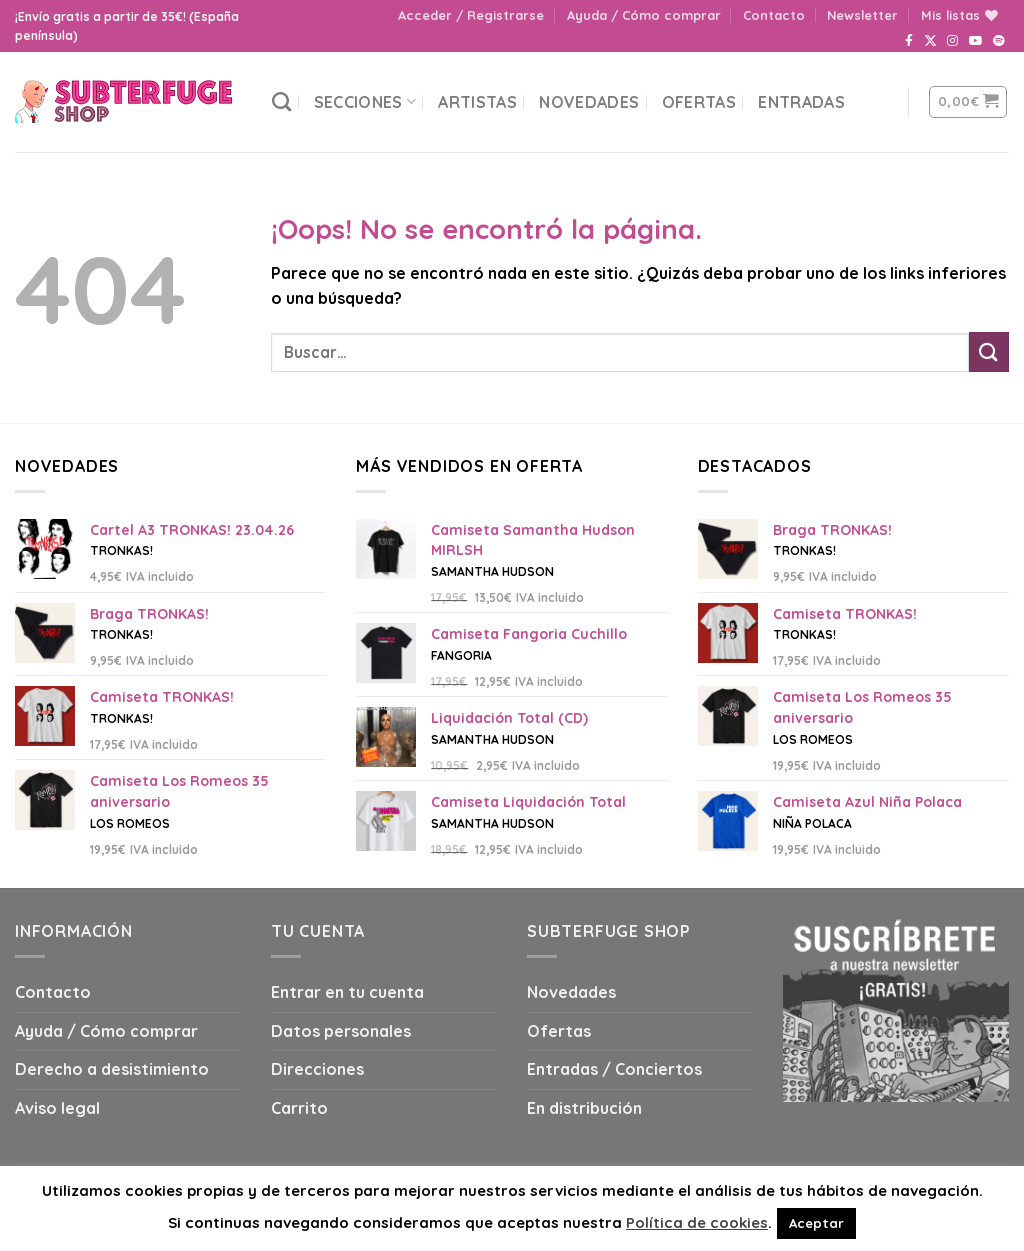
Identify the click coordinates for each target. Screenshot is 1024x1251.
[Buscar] (281, 101)
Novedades (589, 102)
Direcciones (317, 1069)
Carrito (299, 1108)
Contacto (774, 15)
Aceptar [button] (816, 1223)
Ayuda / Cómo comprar (644, 15)
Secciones (365, 102)
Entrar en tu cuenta (347, 992)
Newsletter (862, 15)
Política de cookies (697, 1222)
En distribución (584, 1108)
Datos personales (341, 1031)
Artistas (477, 102)
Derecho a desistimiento (112, 1069)
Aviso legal (57, 1108)
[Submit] (989, 351)
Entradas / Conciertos (614, 1069)
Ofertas (699, 102)
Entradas (801, 102)
